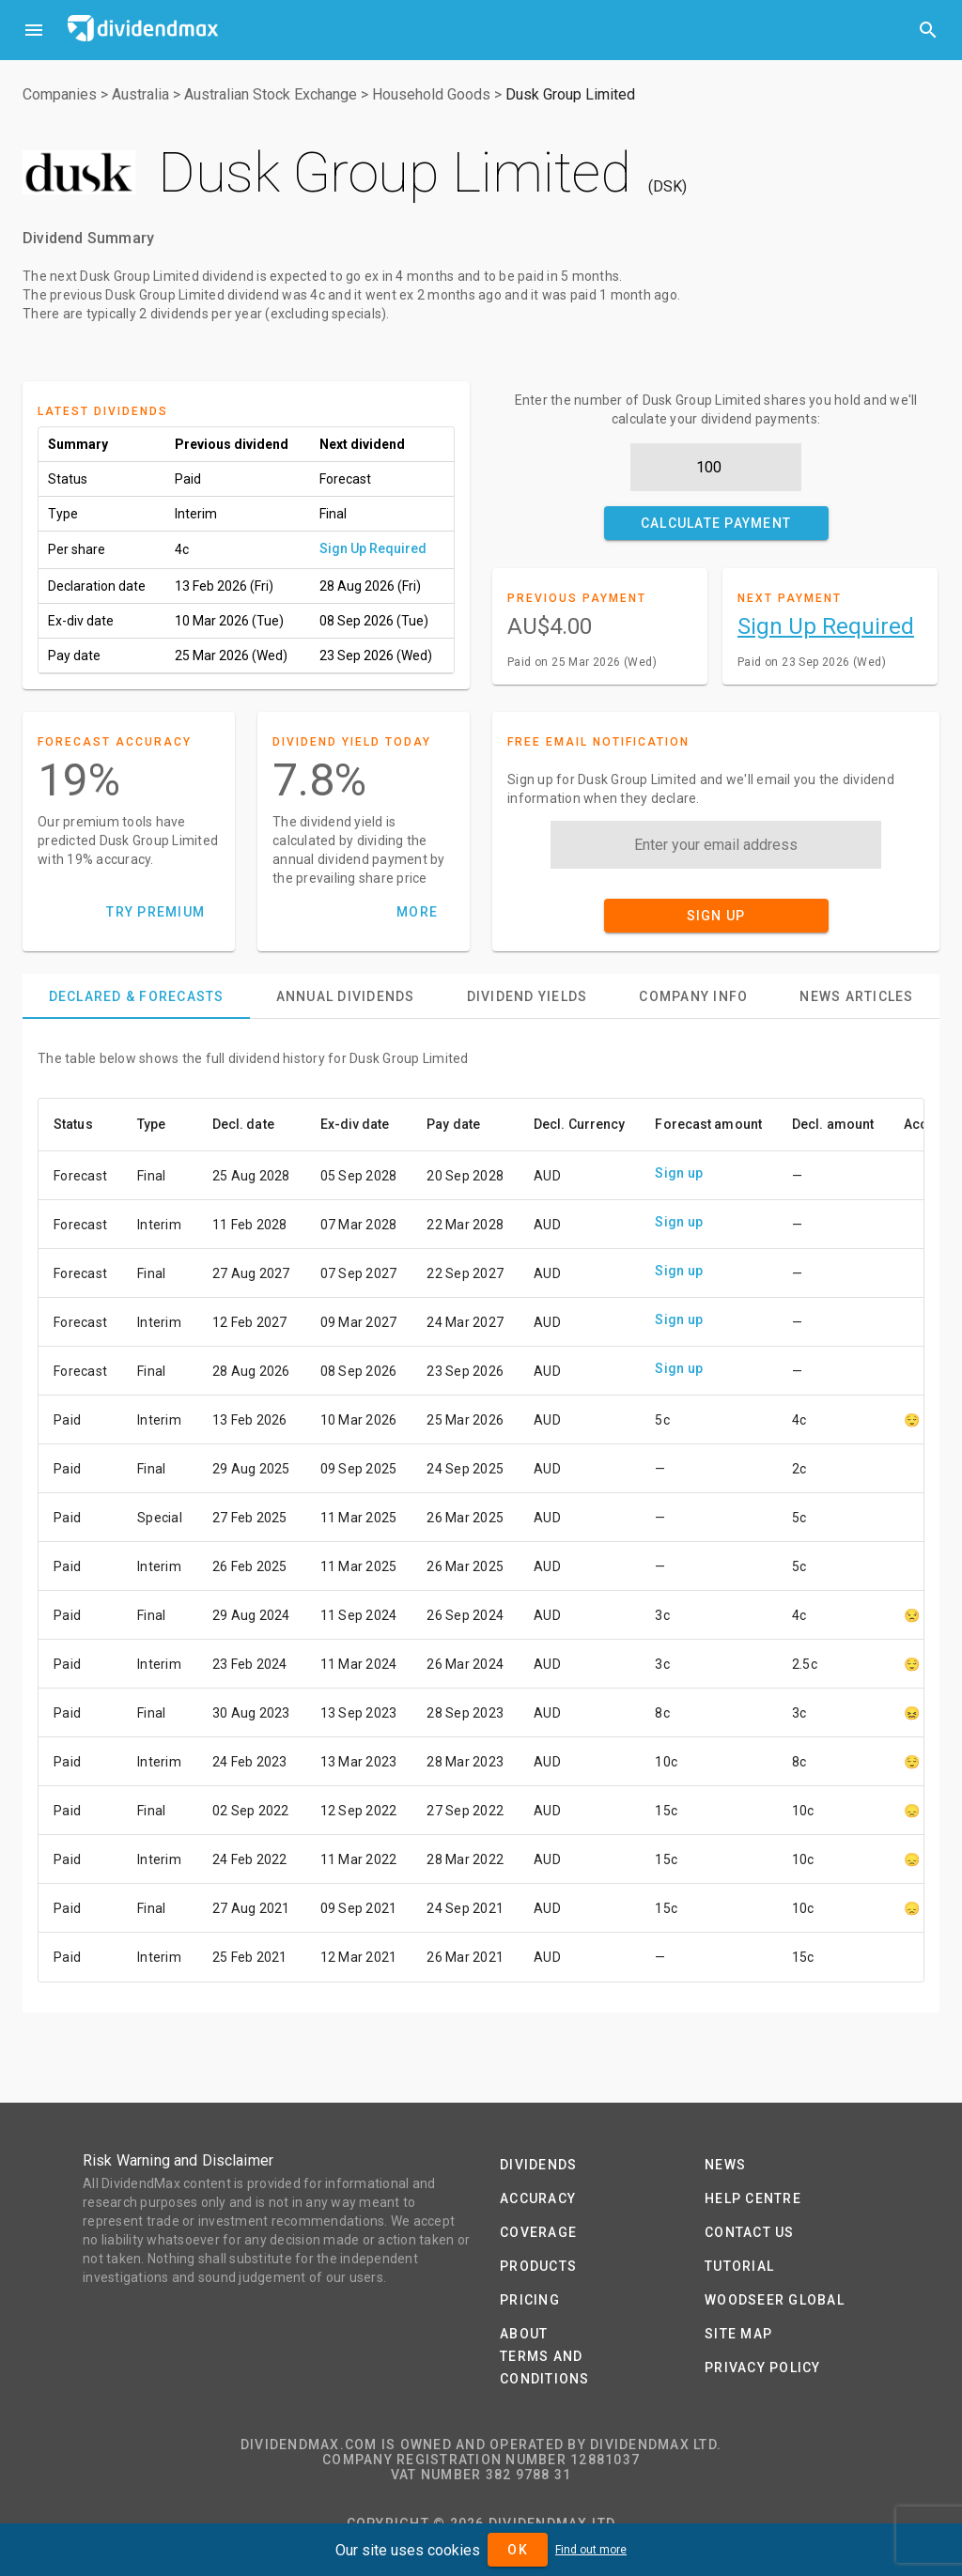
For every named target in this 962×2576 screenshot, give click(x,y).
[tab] (136, 996)
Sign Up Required (373, 548)
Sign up (679, 1172)
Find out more (591, 2549)
